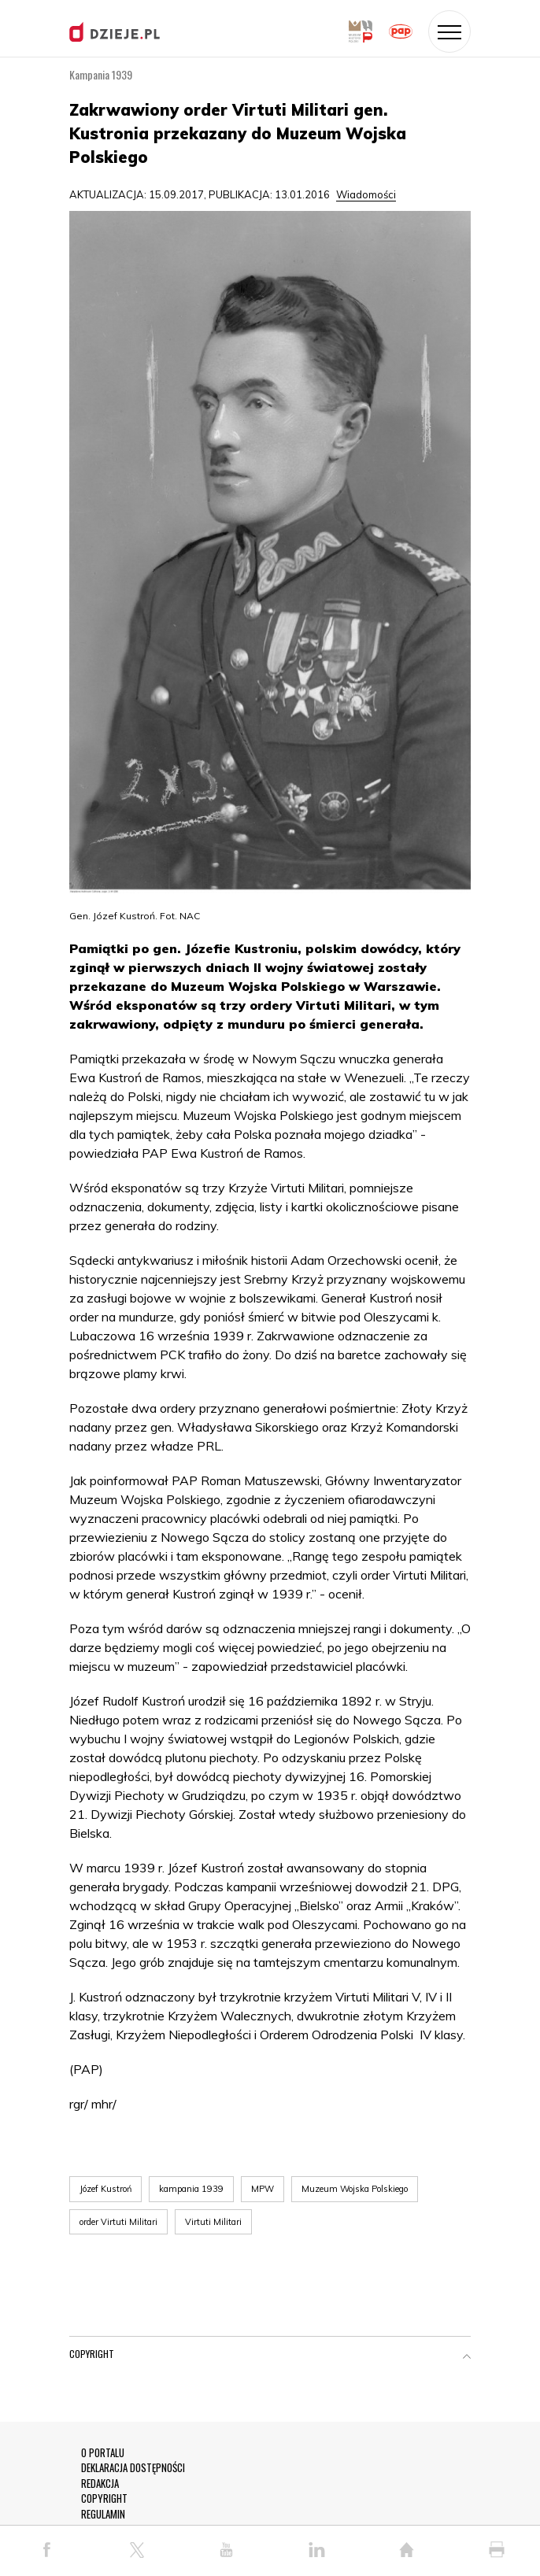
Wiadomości (366, 194)
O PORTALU (102, 2452)
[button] (467, 2357)
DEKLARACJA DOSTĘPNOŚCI (133, 2467)
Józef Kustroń (105, 2188)
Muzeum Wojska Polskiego (354, 2188)
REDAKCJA (100, 2483)
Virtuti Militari (213, 2221)
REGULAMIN (103, 2514)
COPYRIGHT (104, 2498)
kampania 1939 (191, 2188)
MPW (262, 2188)
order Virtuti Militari (118, 2221)
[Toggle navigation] (449, 31)
